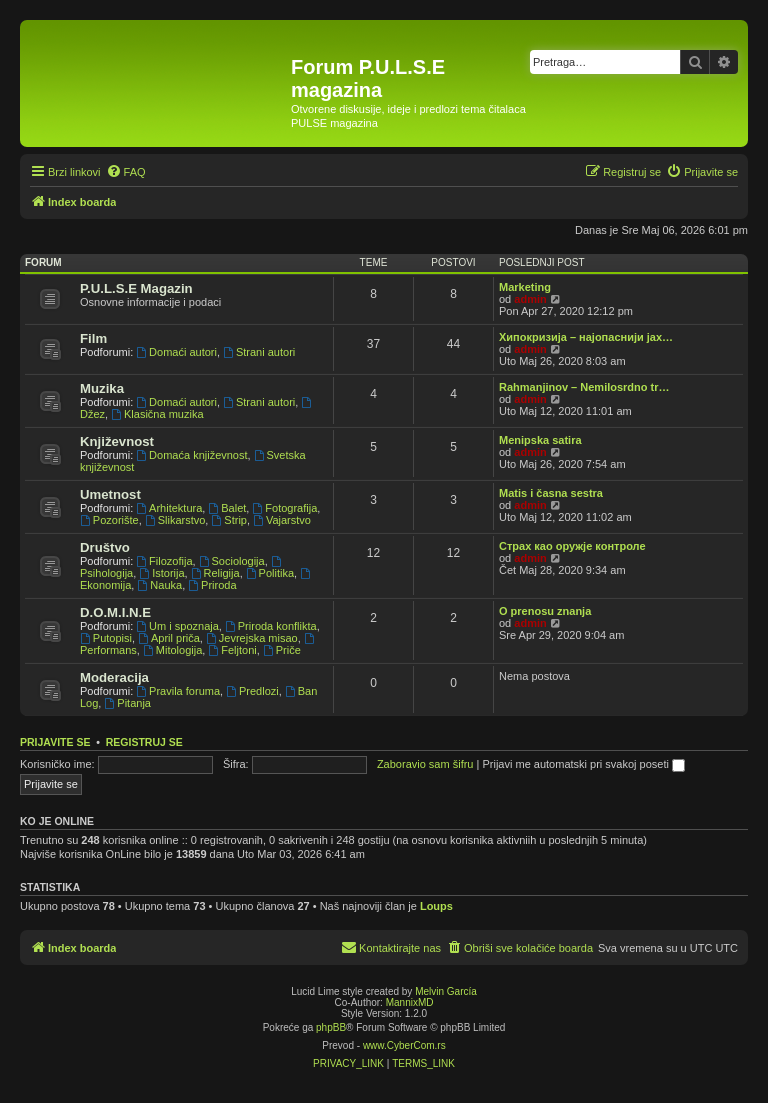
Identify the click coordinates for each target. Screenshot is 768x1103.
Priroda (212, 585)
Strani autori (259, 352)
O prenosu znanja (545, 611)
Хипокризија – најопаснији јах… (586, 337)
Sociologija (232, 561)
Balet (227, 508)
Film (93, 338)
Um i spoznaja (177, 626)
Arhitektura (169, 508)
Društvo (105, 547)
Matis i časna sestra (551, 493)
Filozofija (164, 561)
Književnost (117, 441)
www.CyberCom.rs (404, 1045)
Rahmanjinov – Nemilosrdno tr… (584, 387)
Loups (436, 906)
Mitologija (172, 650)
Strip (228, 520)
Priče (282, 650)
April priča (169, 638)
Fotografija (284, 508)
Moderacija (114, 677)
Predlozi (252, 691)
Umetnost (110, 494)
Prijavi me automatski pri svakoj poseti (583, 764)
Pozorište (109, 520)
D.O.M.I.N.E (115, 612)
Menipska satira (540, 440)
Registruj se (144, 742)
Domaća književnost (191, 455)
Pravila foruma (178, 691)
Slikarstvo (175, 520)
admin (530, 299)
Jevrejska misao (252, 638)
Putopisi (106, 638)
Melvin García (446, 991)
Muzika (102, 388)
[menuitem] (126, 172)
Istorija (161, 573)
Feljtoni (232, 650)
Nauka (159, 585)
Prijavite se (55, 742)
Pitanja (127, 703)
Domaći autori (176, 352)
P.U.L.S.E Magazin (136, 288)
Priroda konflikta (271, 626)
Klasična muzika (157, 414)
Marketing (525, 287)
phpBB (331, 1027)
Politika (270, 573)
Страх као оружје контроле (572, 546)
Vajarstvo (282, 520)
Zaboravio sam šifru (425, 764)
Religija (215, 573)
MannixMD (410, 1002)
